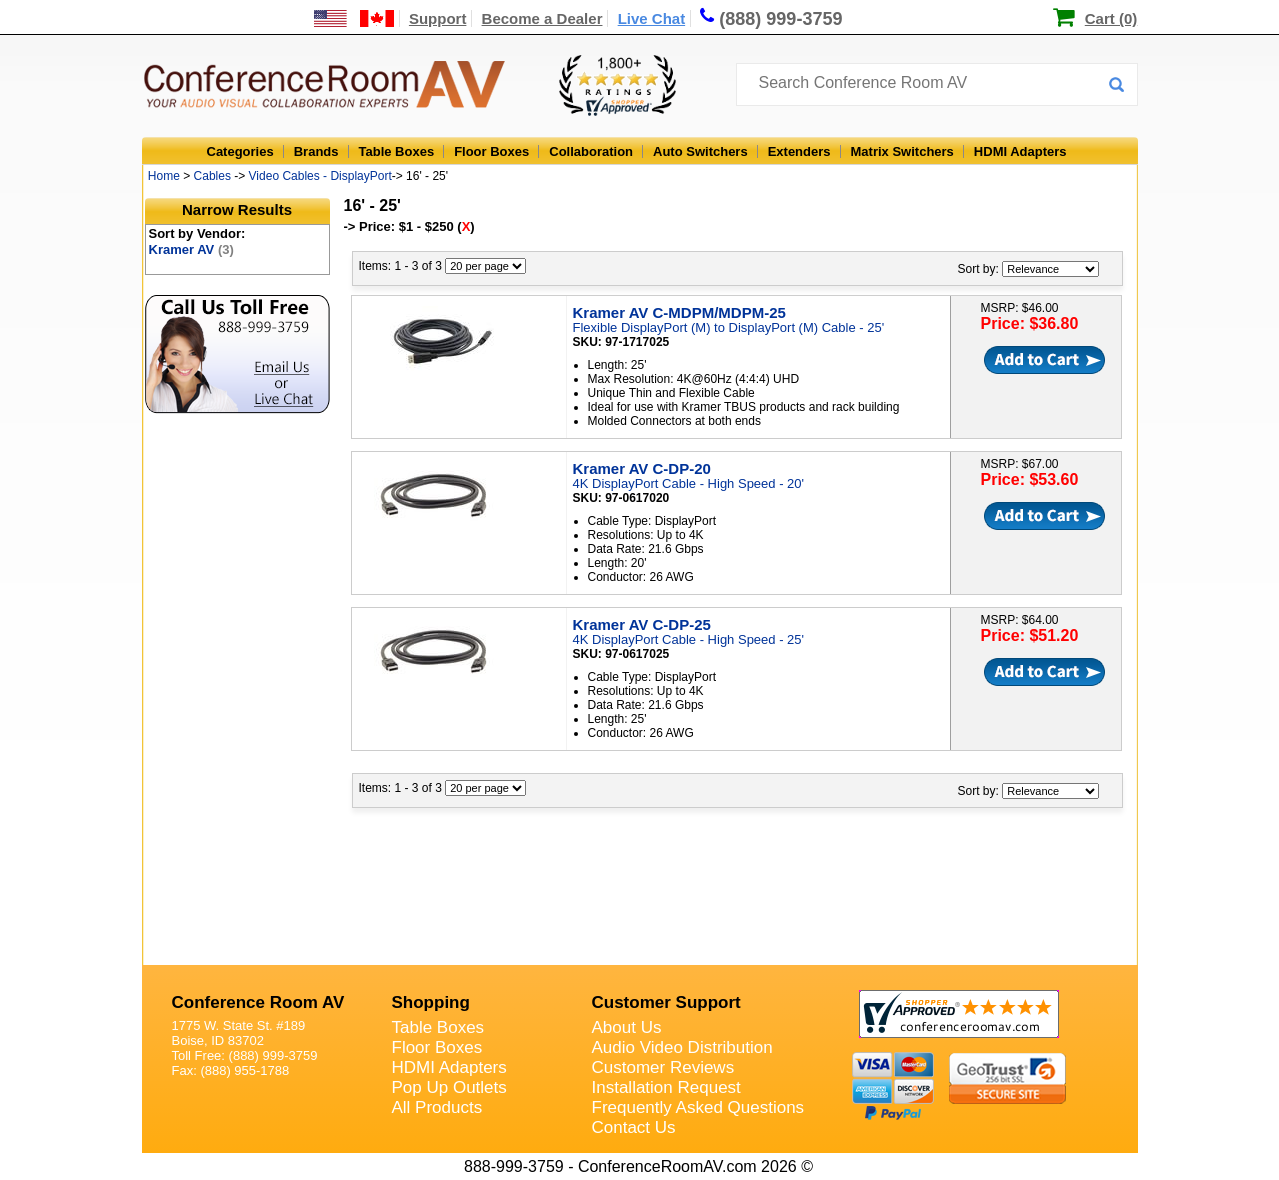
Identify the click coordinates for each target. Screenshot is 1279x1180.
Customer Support (666, 1002)
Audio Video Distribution (682, 1047)
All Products (437, 1107)
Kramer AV (191, 249)
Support (438, 18)
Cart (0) (1111, 18)
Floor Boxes (491, 151)
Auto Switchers (700, 151)
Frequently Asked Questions (698, 1107)
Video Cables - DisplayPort (320, 176)
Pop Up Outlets (449, 1087)
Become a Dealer (542, 18)
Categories (240, 151)
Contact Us (634, 1127)
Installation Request (666, 1087)
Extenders (799, 151)
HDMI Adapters (1020, 151)
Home (164, 176)
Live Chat (652, 18)
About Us (627, 1027)
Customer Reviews (663, 1067)
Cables (212, 176)
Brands (316, 151)
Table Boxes (397, 151)
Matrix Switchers (902, 151)
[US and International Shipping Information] (354, 18)
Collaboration (591, 151)
